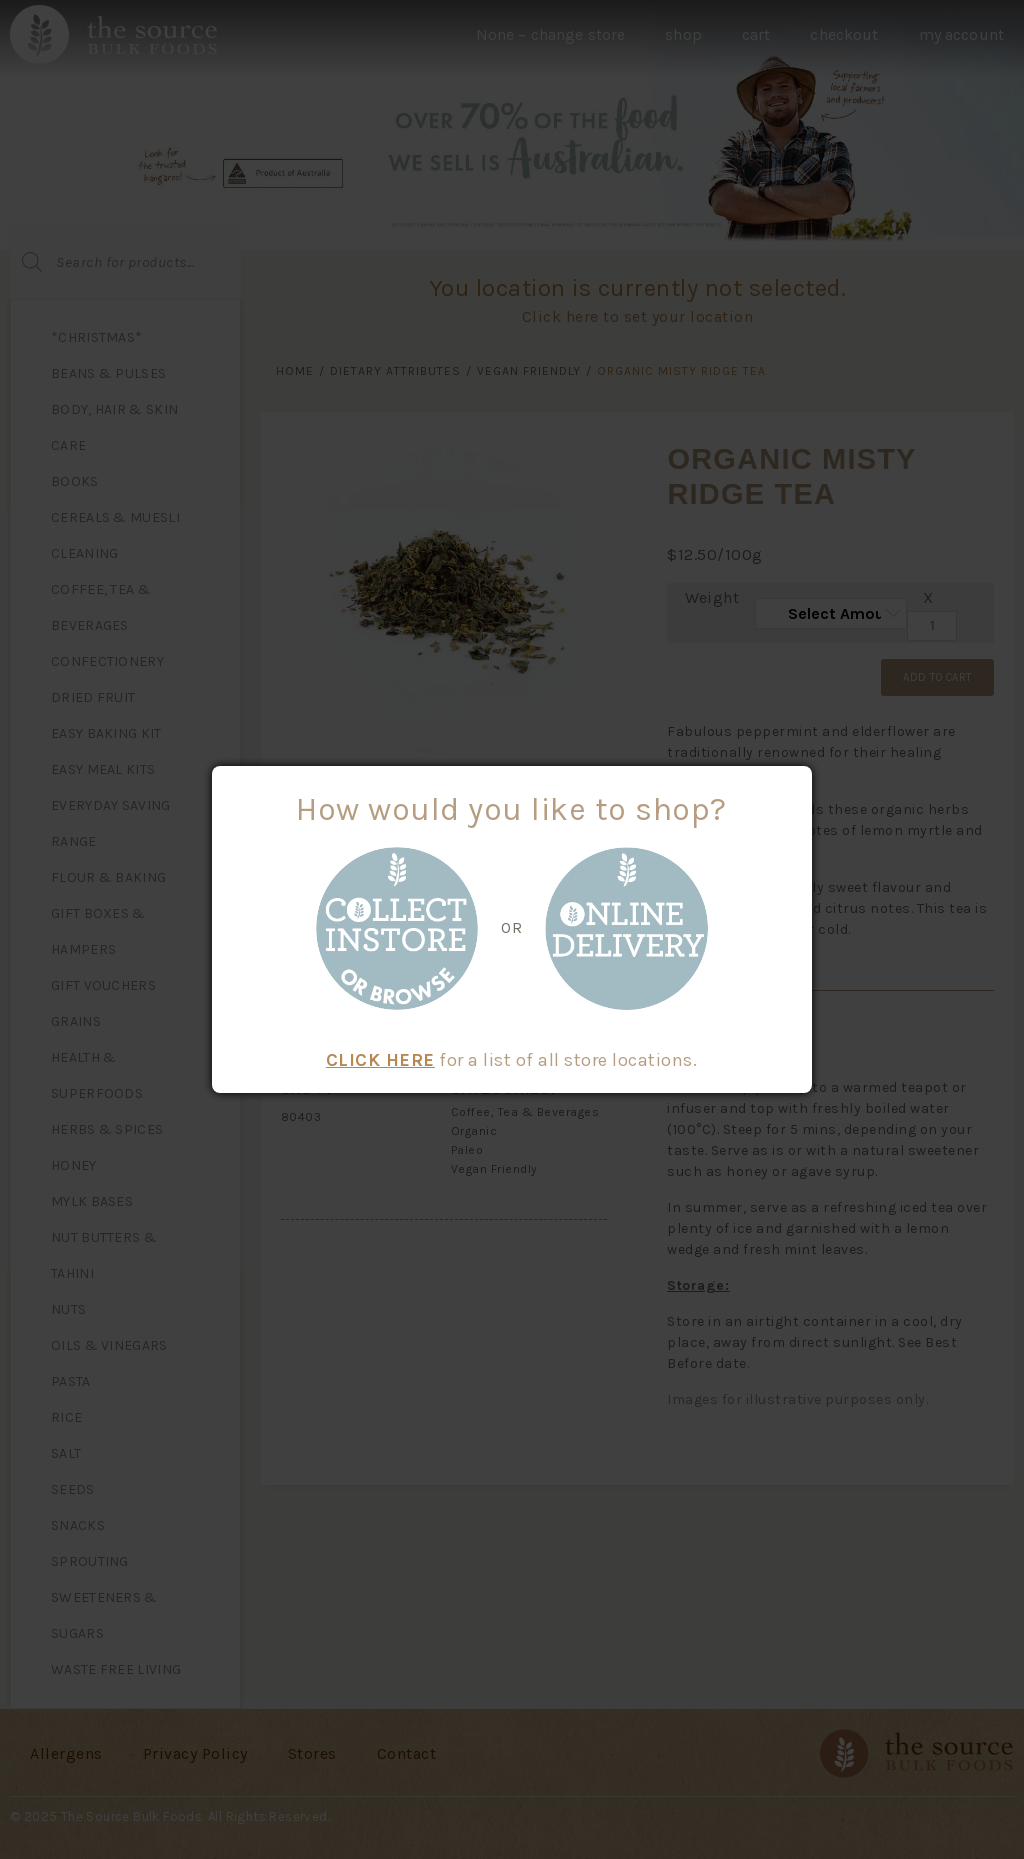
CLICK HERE (380, 1060)
